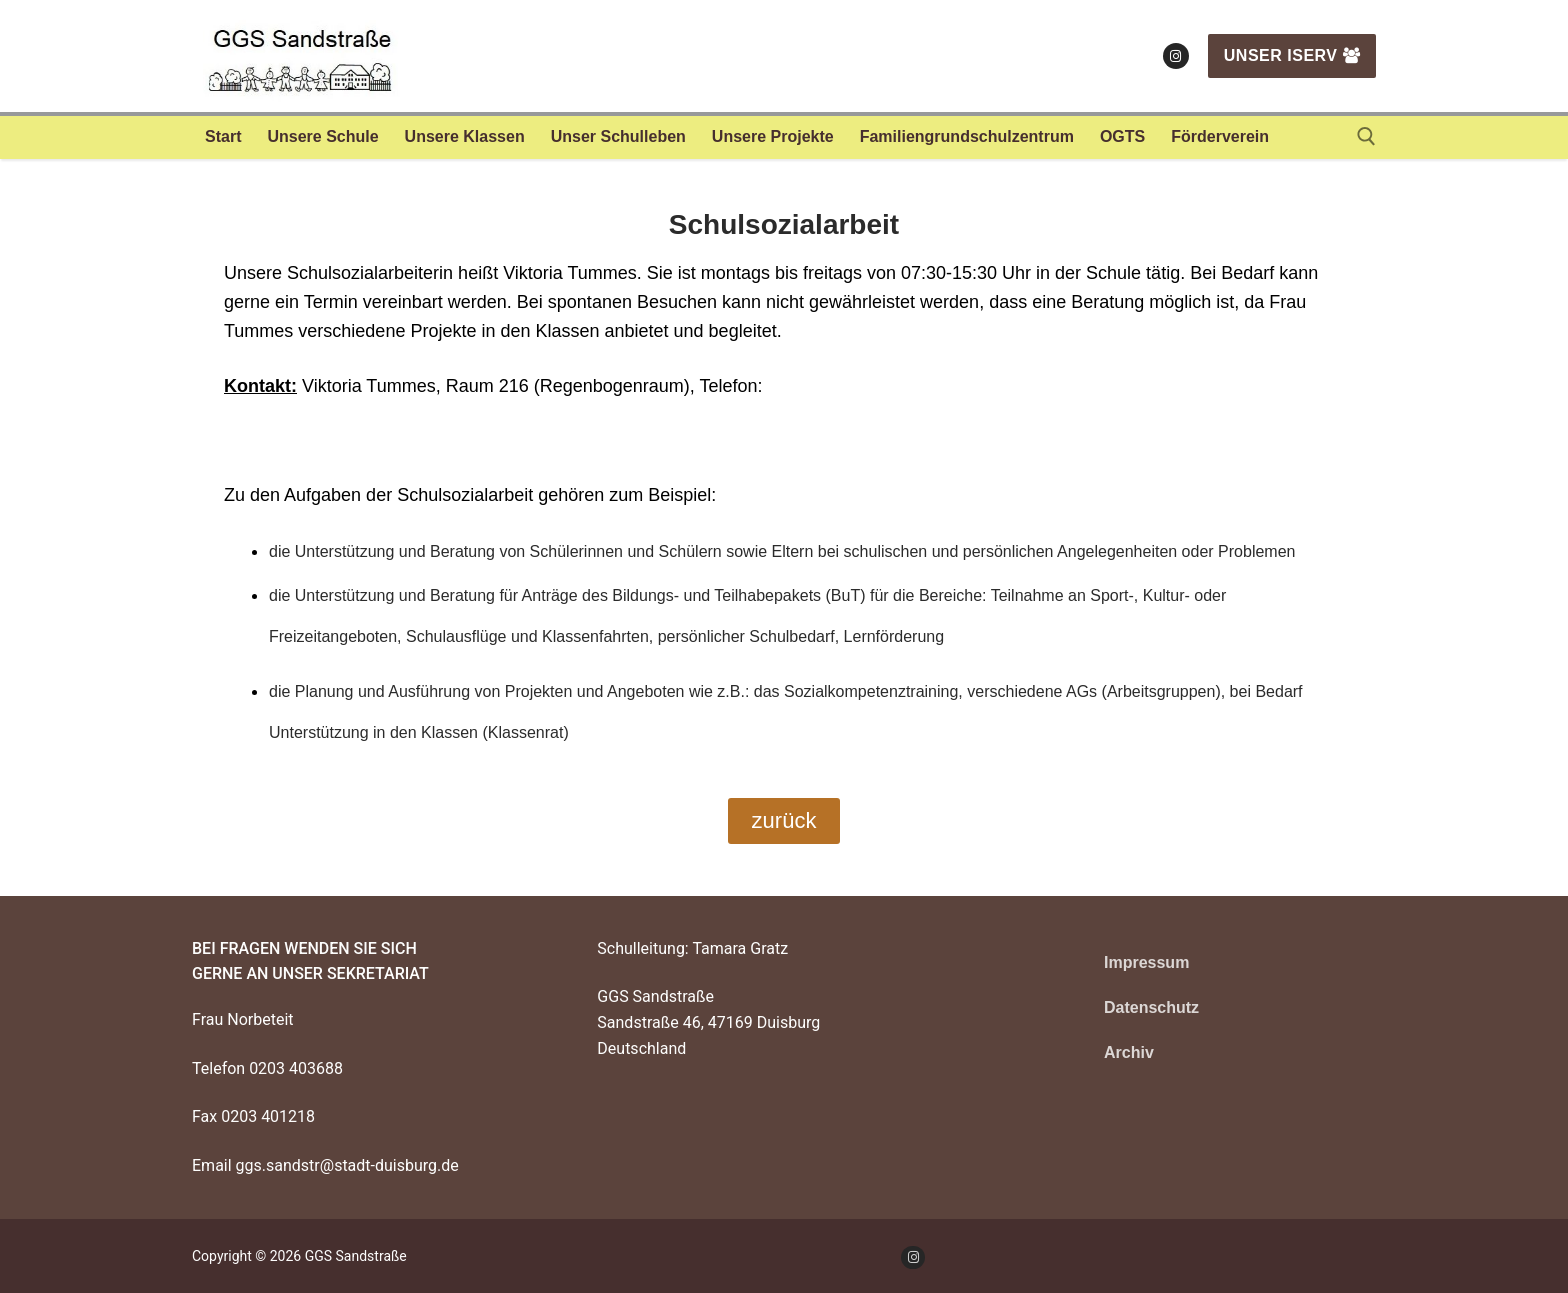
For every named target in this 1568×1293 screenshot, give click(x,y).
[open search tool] (1366, 136)
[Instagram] (1176, 56)
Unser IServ (1292, 55)
